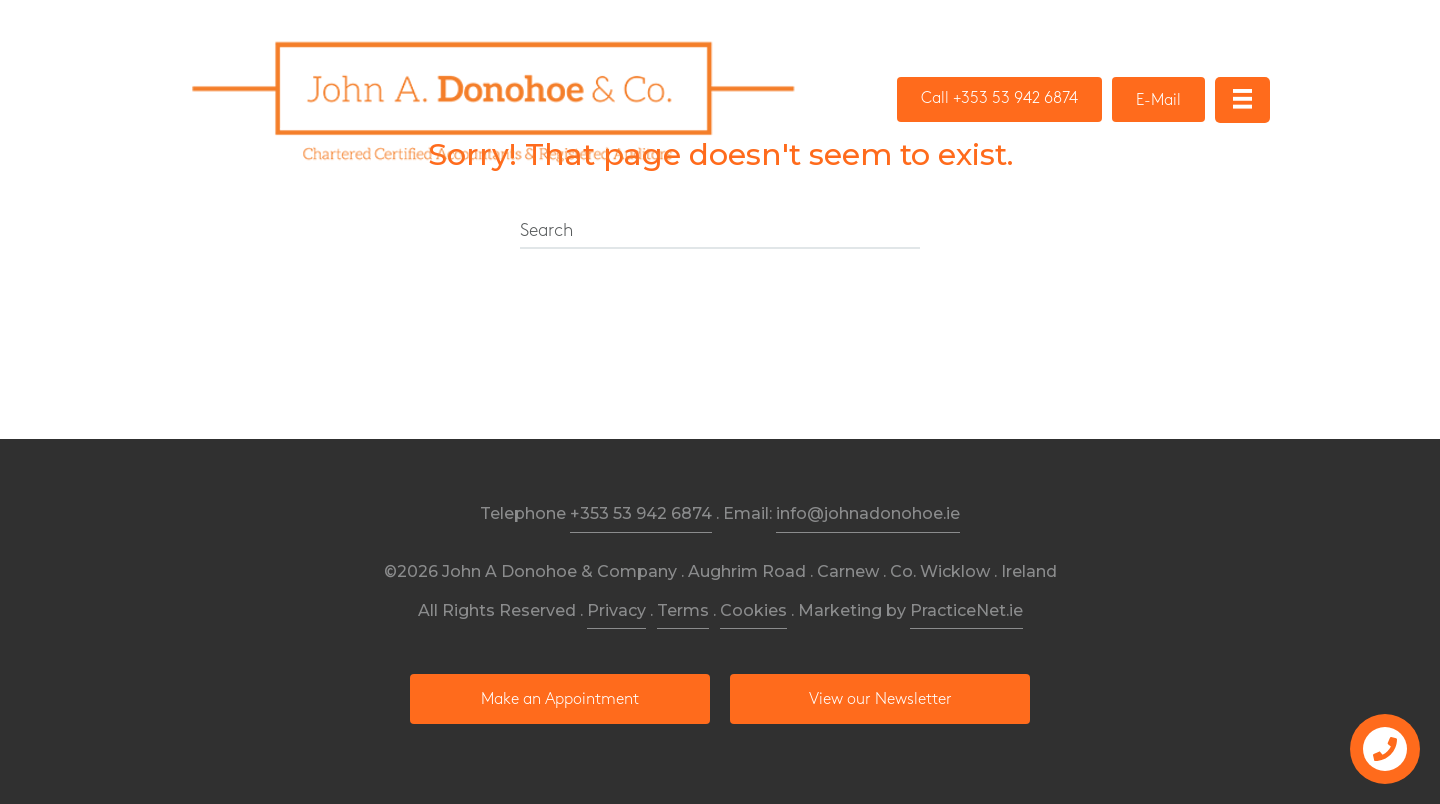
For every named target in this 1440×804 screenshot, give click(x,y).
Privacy (616, 610)
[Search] (720, 232)
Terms (683, 610)
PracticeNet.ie (966, 610)
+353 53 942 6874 (641, 513)
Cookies (753, 610)
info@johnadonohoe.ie (868, 513)
